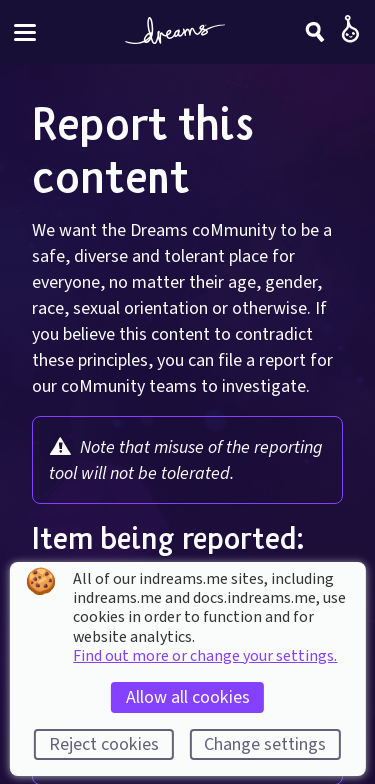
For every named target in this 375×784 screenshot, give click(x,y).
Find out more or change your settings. (205, 656)
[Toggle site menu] (25, 32)
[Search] (315, 32)
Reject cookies (104, 744)
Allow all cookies (188, 697)
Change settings (265, 744)
